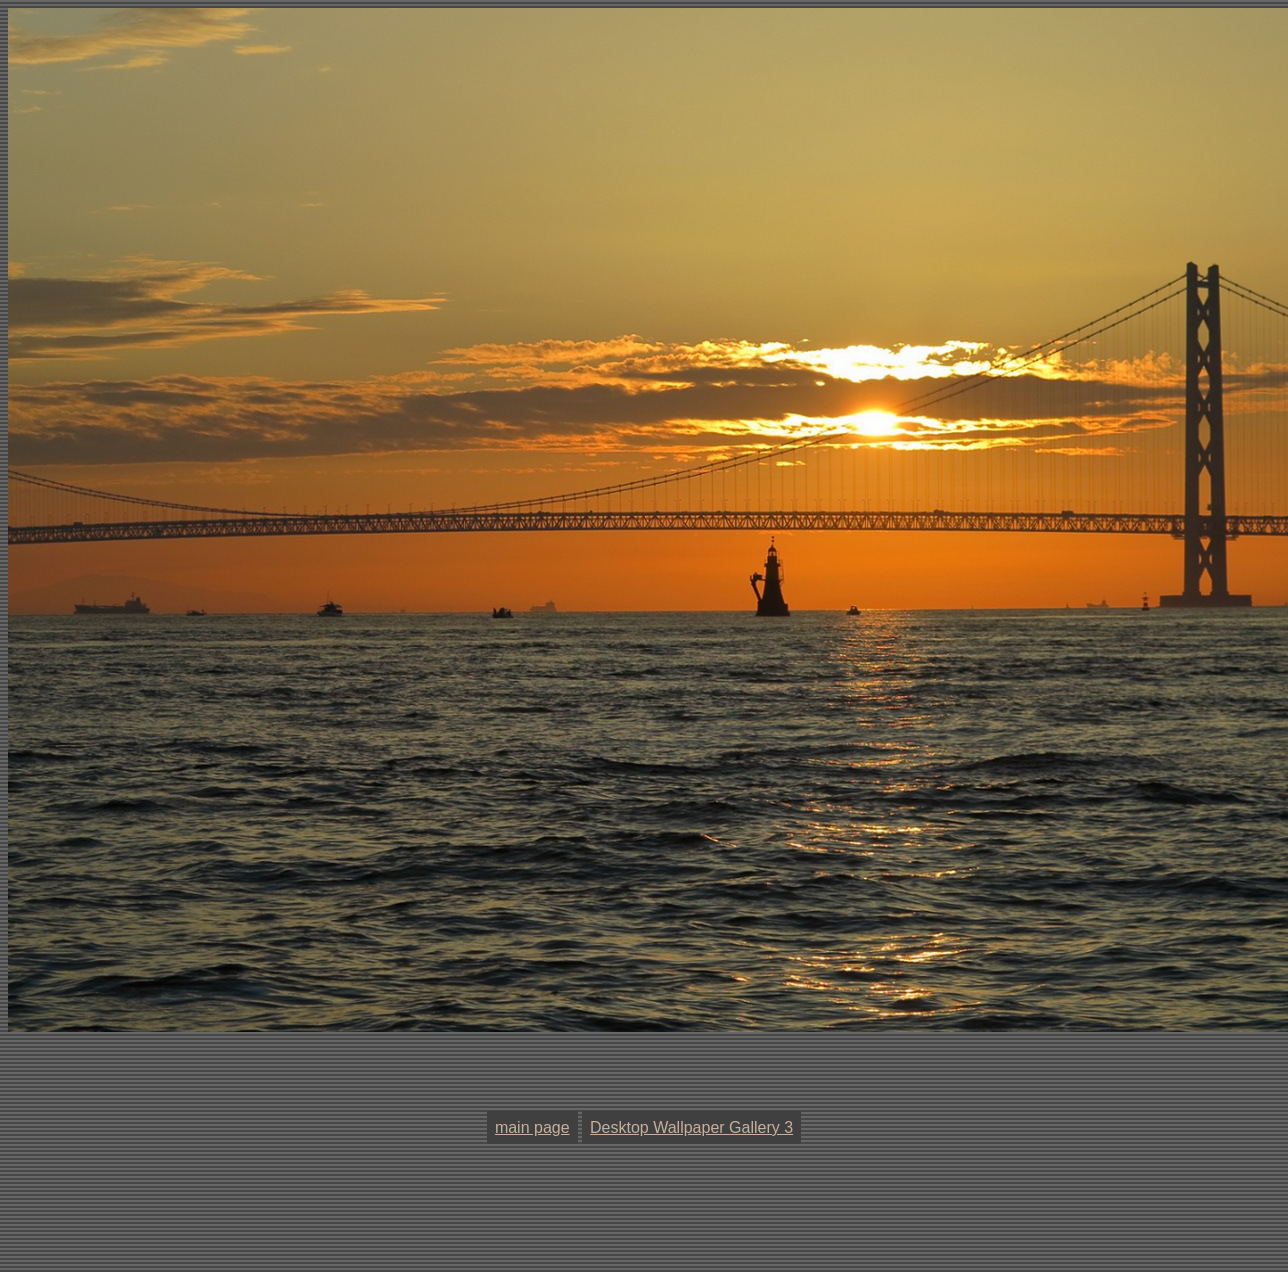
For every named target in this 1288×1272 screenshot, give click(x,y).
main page (532, 1127)
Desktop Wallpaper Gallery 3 (691, 1127)
